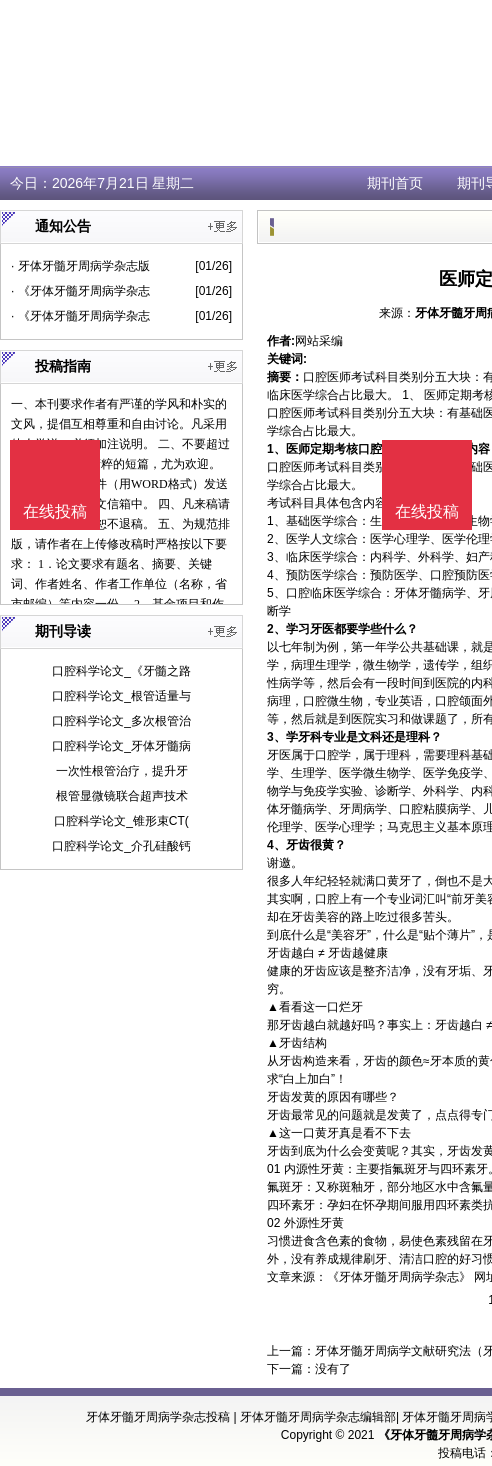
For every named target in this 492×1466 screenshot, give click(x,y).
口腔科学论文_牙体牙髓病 (121, 746)
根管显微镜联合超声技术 (122, 796)
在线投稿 (427, 511)
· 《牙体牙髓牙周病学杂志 (80, 291)
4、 (276, 845)
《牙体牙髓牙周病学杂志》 (399, 1277)
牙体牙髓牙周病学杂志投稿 (158, 1417)
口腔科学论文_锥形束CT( (121, 821)
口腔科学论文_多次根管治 (121, 721)
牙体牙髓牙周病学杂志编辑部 (318, 1417)
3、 (276, 737)
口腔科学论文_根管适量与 (121, 696)
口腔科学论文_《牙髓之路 (121, 671)
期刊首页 (395, 183)
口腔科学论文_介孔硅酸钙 (121, 846)
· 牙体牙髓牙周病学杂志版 (80, 266)
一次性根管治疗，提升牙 (122, 771)
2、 (276, 629)
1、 (276, 449)
